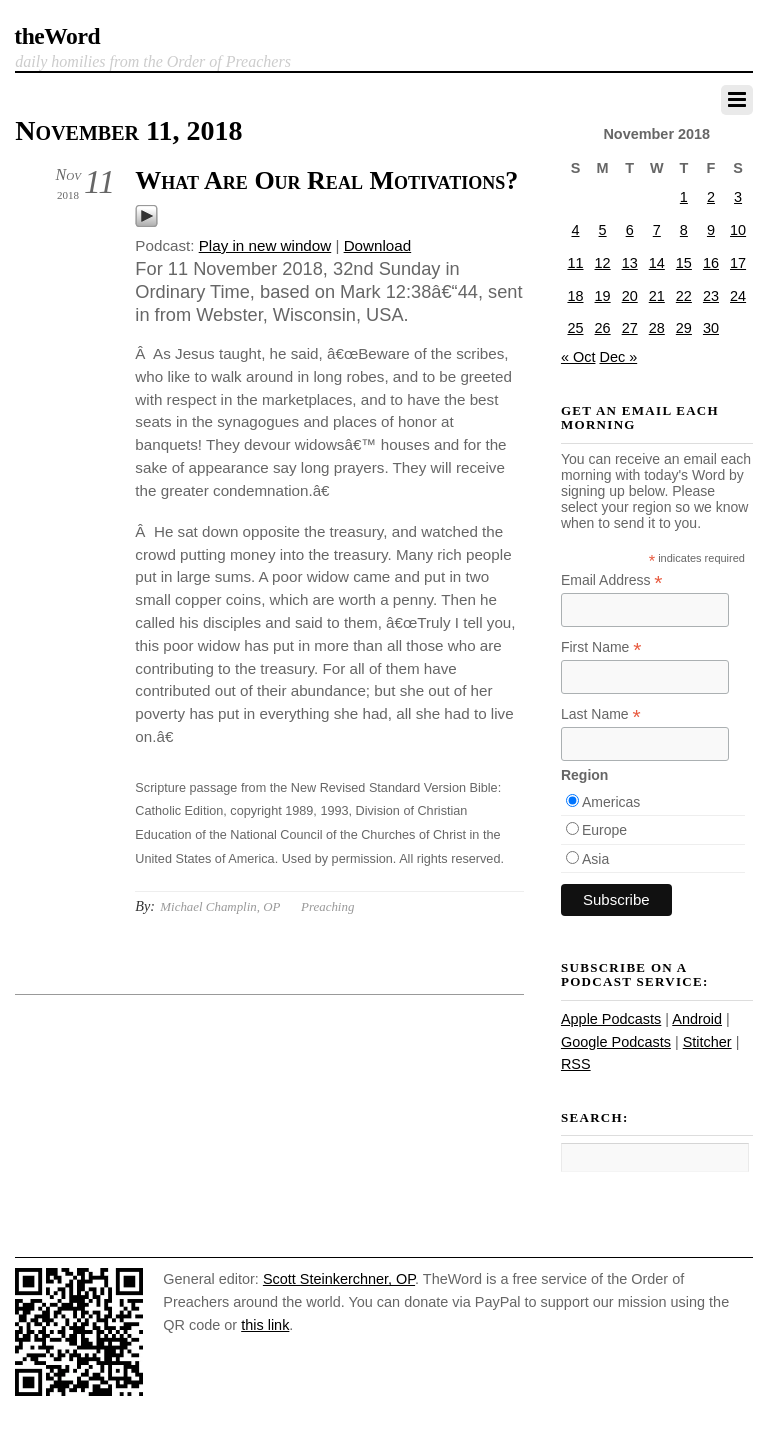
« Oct (578, 357)
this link (265, 1325)
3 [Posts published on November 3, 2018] (738, 197)
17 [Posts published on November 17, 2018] (738, 263)
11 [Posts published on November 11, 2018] (575, 263)
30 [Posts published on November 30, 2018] (711, 328)
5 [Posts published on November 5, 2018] (603, 230)
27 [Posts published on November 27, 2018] (630, 328)
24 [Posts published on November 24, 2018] (738, 296)
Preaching (327, 906)
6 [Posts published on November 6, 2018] (630, 230)
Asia (595, 859)
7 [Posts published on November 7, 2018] (657, 230)
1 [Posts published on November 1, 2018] (684, 197)
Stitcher (707, 1042)
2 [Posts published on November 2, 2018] (711, 197)
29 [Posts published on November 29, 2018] (684, 328)
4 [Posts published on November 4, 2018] (575, 230)
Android (697, 1019)
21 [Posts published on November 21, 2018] (657, 296)
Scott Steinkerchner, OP (339, 1279)
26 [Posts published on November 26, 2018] (603, 328)
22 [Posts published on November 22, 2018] (684, 296)
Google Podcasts (616, 1042)
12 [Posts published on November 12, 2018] (603, 263)
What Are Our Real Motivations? (326, 180)
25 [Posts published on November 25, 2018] (575, 328)
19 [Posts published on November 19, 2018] (603, 296)
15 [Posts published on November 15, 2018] (684, 263)
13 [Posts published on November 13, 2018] (630, 263)
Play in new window (265, 245)
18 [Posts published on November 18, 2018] (575, 296)
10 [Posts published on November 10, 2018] (738, 230)
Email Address (612, 580)
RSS (576, 1064)
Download (378, 245)
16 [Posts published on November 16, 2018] (711, 263)
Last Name (601, 714)
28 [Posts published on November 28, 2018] (657, 328)
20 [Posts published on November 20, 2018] (630, 296)
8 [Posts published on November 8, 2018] (684, 230)
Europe (604, 830)
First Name (601, 647)
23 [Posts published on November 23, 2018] (711, 296)
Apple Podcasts (611, 1019)
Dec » (618, 357)
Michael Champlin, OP (220, 906)
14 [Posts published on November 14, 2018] (657, 263)
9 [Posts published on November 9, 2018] (711, 230)
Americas (611, 802)
